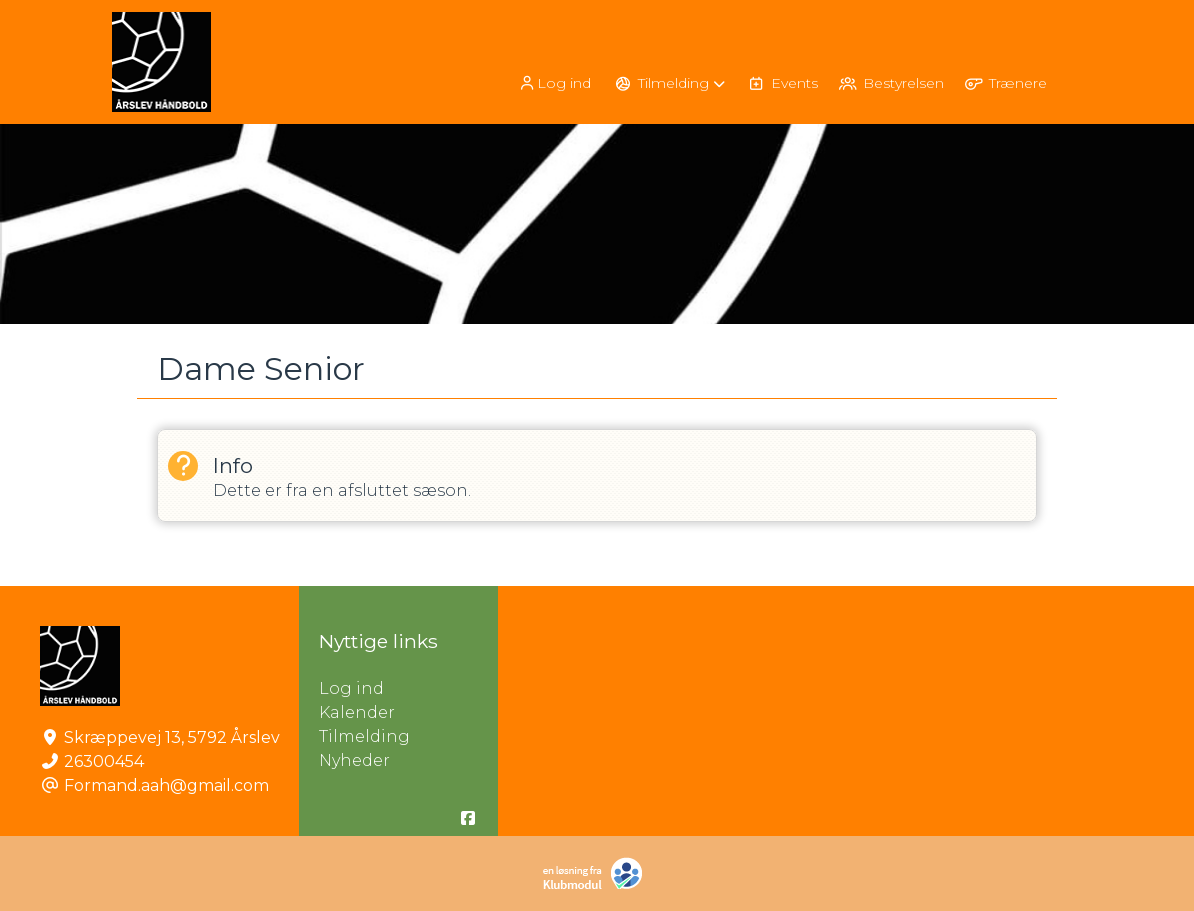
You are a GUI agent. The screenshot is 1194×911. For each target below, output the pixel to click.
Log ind (554, 83)
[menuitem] (556, 82)
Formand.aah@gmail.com (166, 785)
